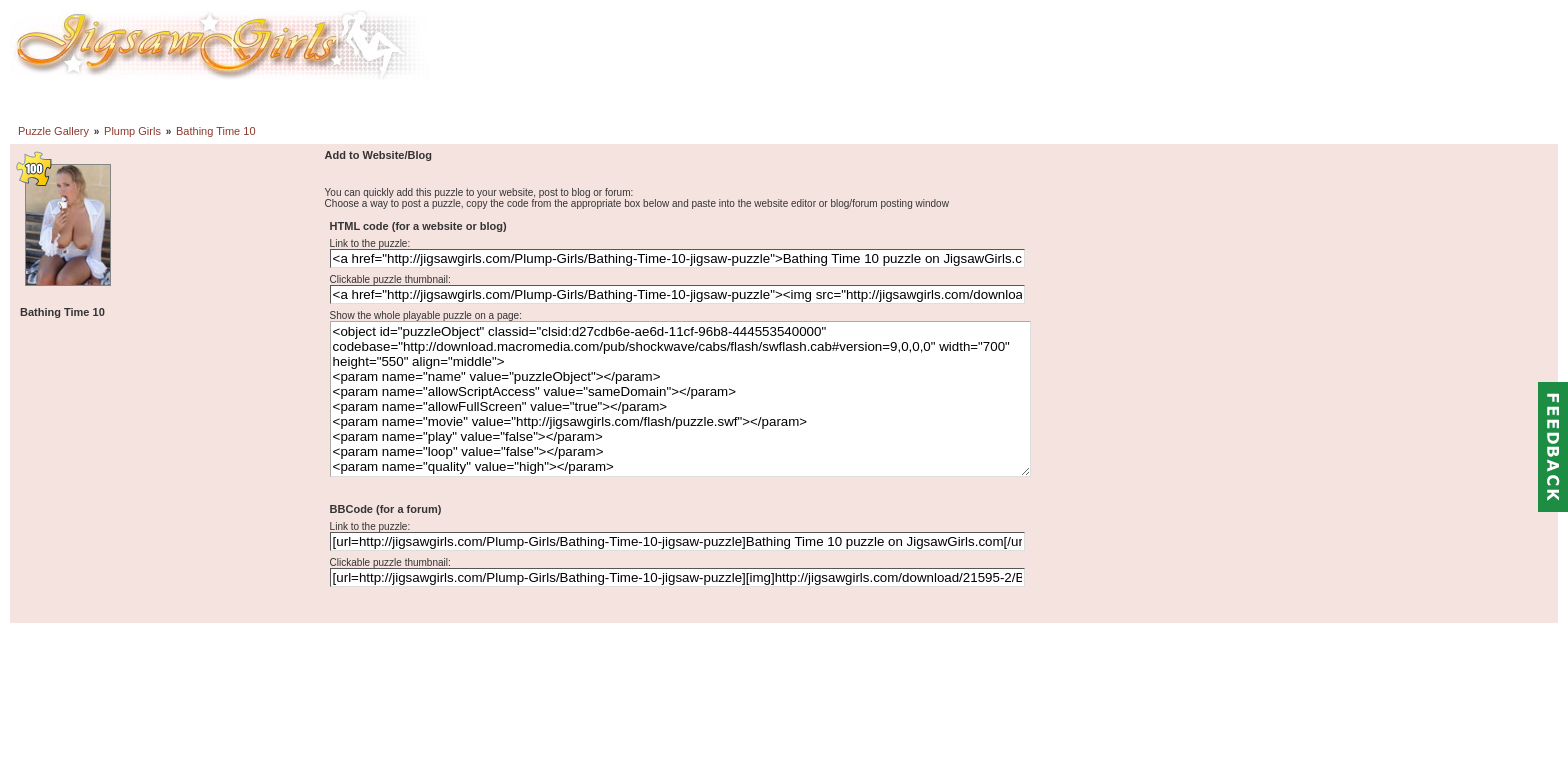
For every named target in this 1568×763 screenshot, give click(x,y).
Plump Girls (132, 131)
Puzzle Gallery (53, 131)
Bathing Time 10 (216, 131)
